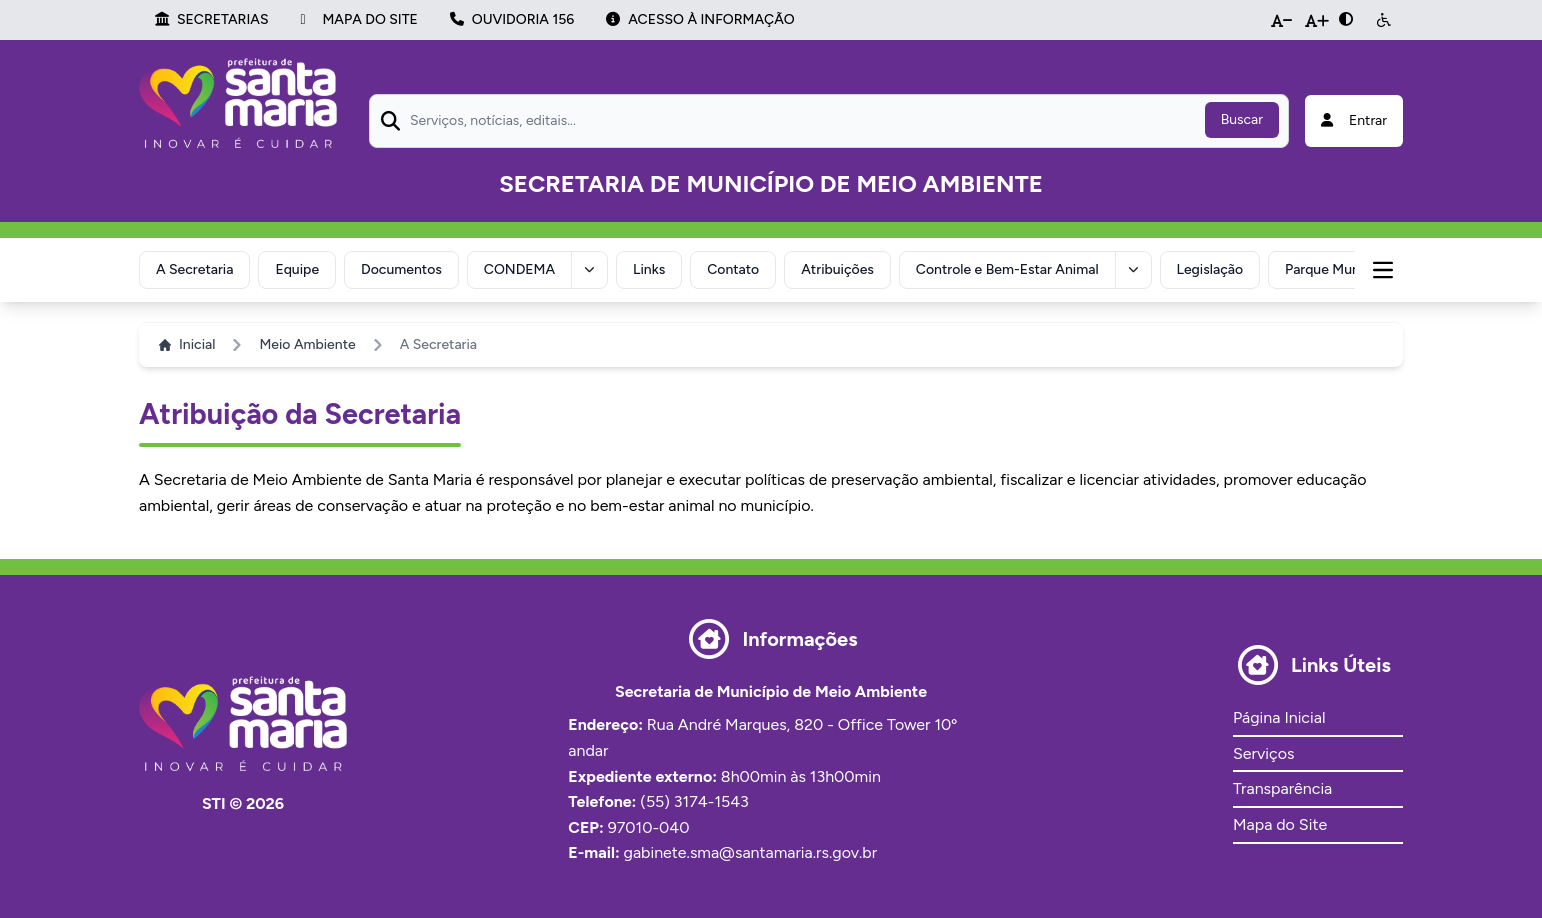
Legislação (1210, 269)
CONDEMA (519, 269)
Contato (733, 269)
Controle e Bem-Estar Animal (1007, 269)
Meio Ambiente (307, 344)
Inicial (187, 344)
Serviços (1263, 753)
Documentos (401, 269)
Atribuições (837, 269)
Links (649, 269)
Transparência (1282, 788)
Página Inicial (1279, 717)
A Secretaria (194, 269)
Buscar (1242, 119)
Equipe (297, 269)
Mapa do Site (1280, 824)
